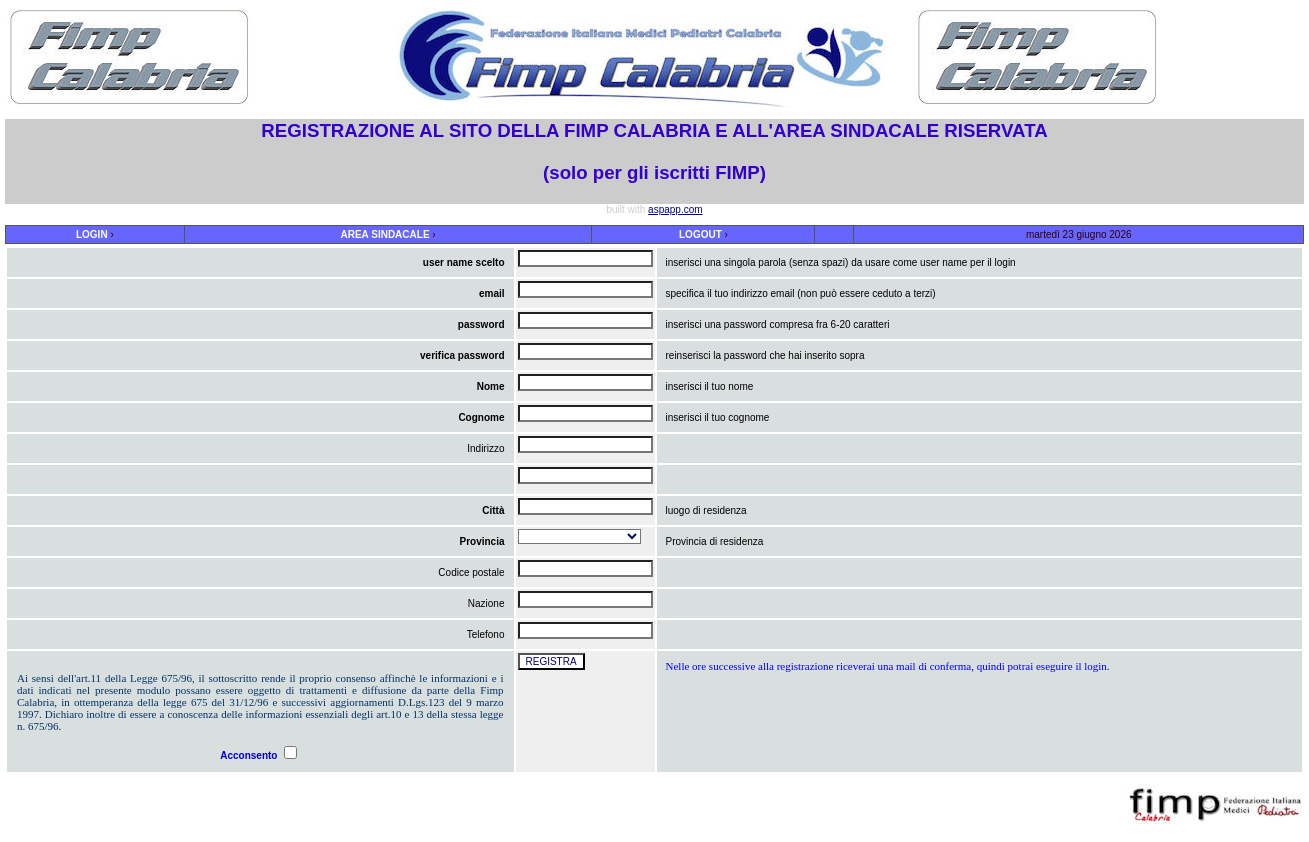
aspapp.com (675, 209)
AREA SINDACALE (384, 234)
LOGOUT (700, 234)
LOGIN (92, 234)
